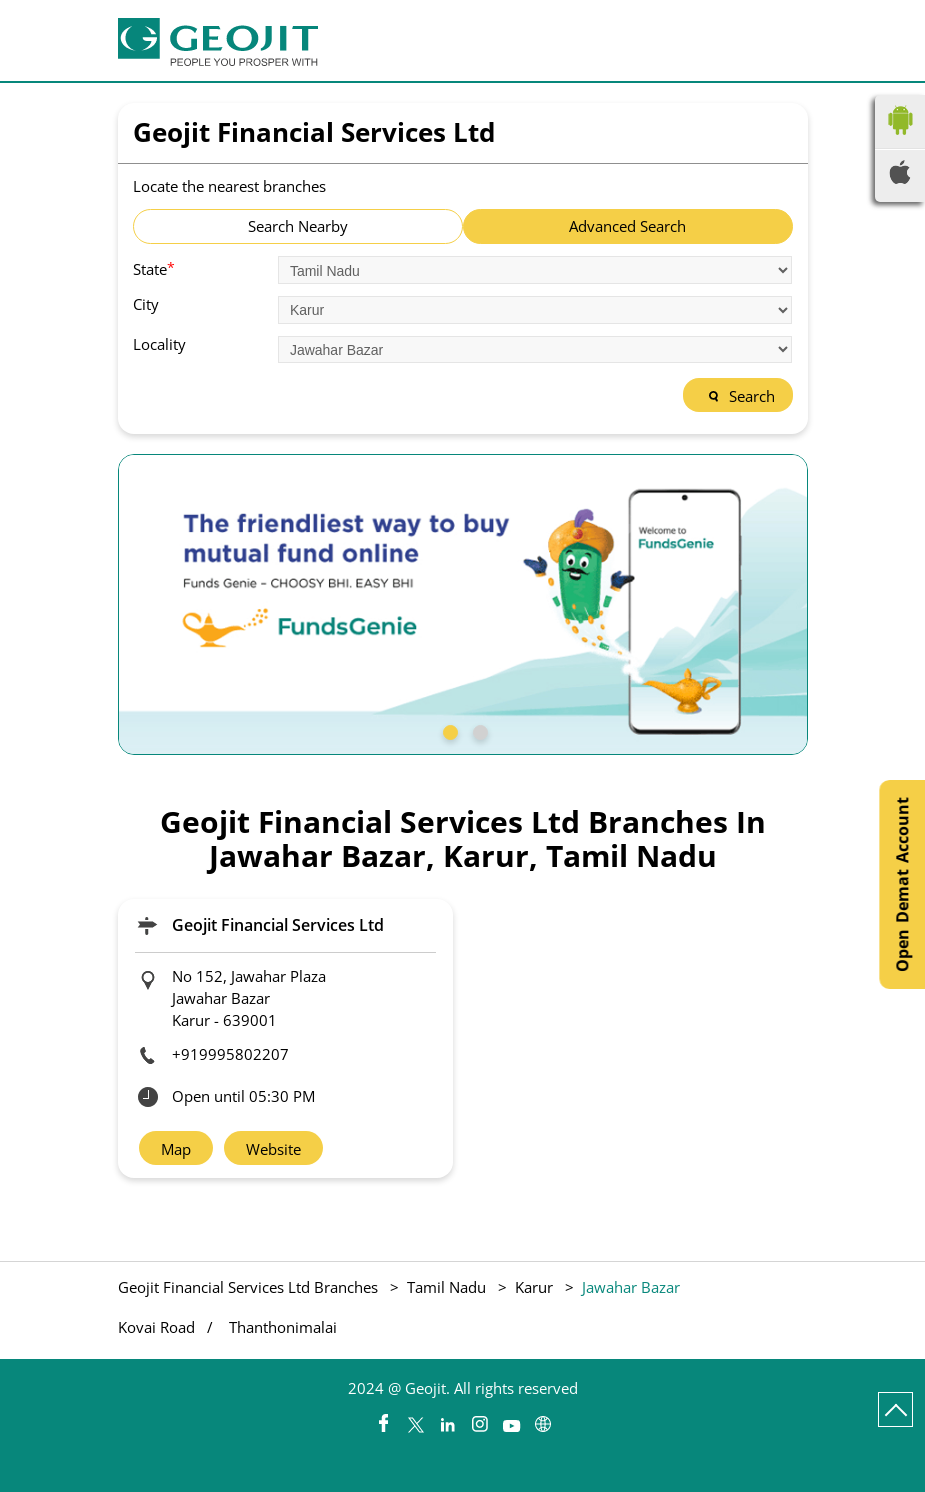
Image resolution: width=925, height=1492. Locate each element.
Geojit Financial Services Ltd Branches (250, 1287)
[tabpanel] (463, 604)
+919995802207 (230, 1054)
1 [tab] (448, 730)
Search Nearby (298, 226)
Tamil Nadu (446, 1287)
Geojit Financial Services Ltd (278, 925)
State (154, 268)
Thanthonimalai (283, 1327)
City (146, 304)
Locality (159, 344)
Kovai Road (156, 1327)
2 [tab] (478, 730)
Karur (534, 1287)
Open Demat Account (902, 884)
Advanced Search (627, 226)
